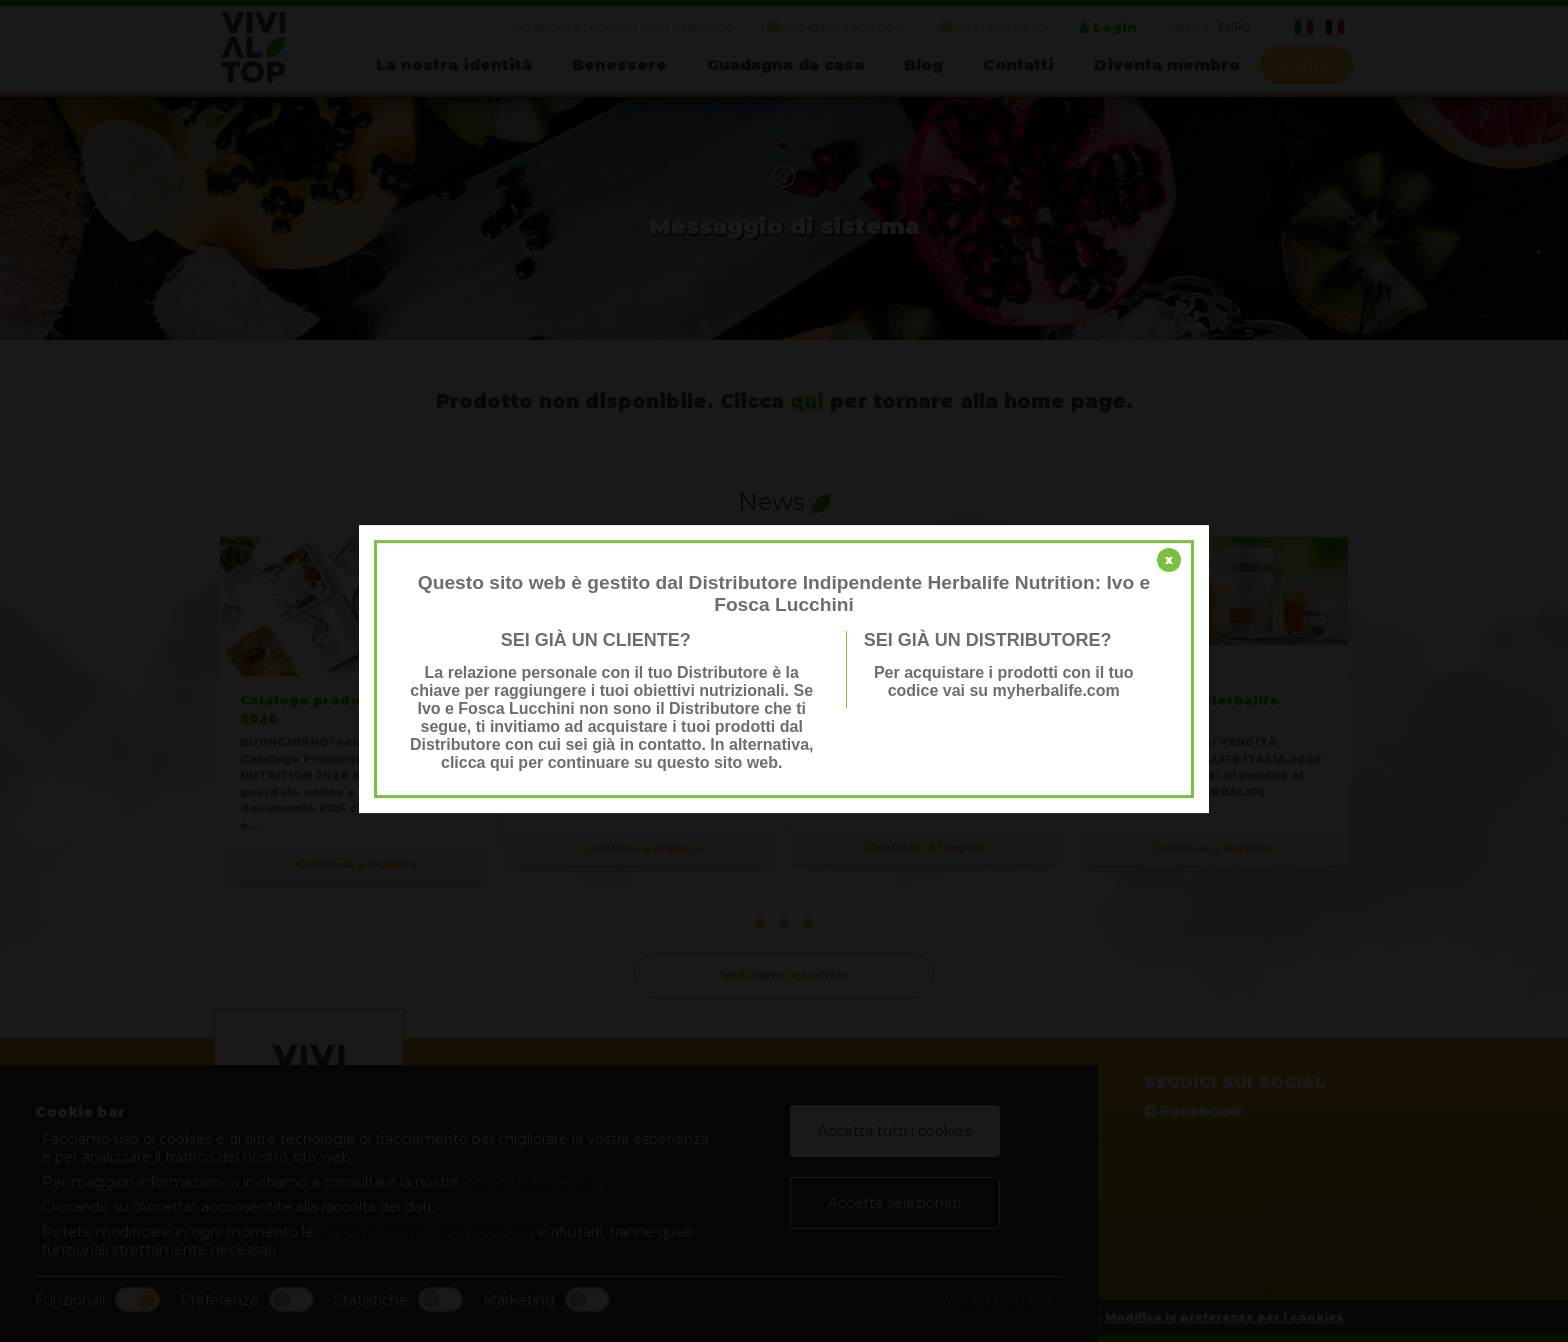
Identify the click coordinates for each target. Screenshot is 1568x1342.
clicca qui (477, 762)
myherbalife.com (1056, 690)
